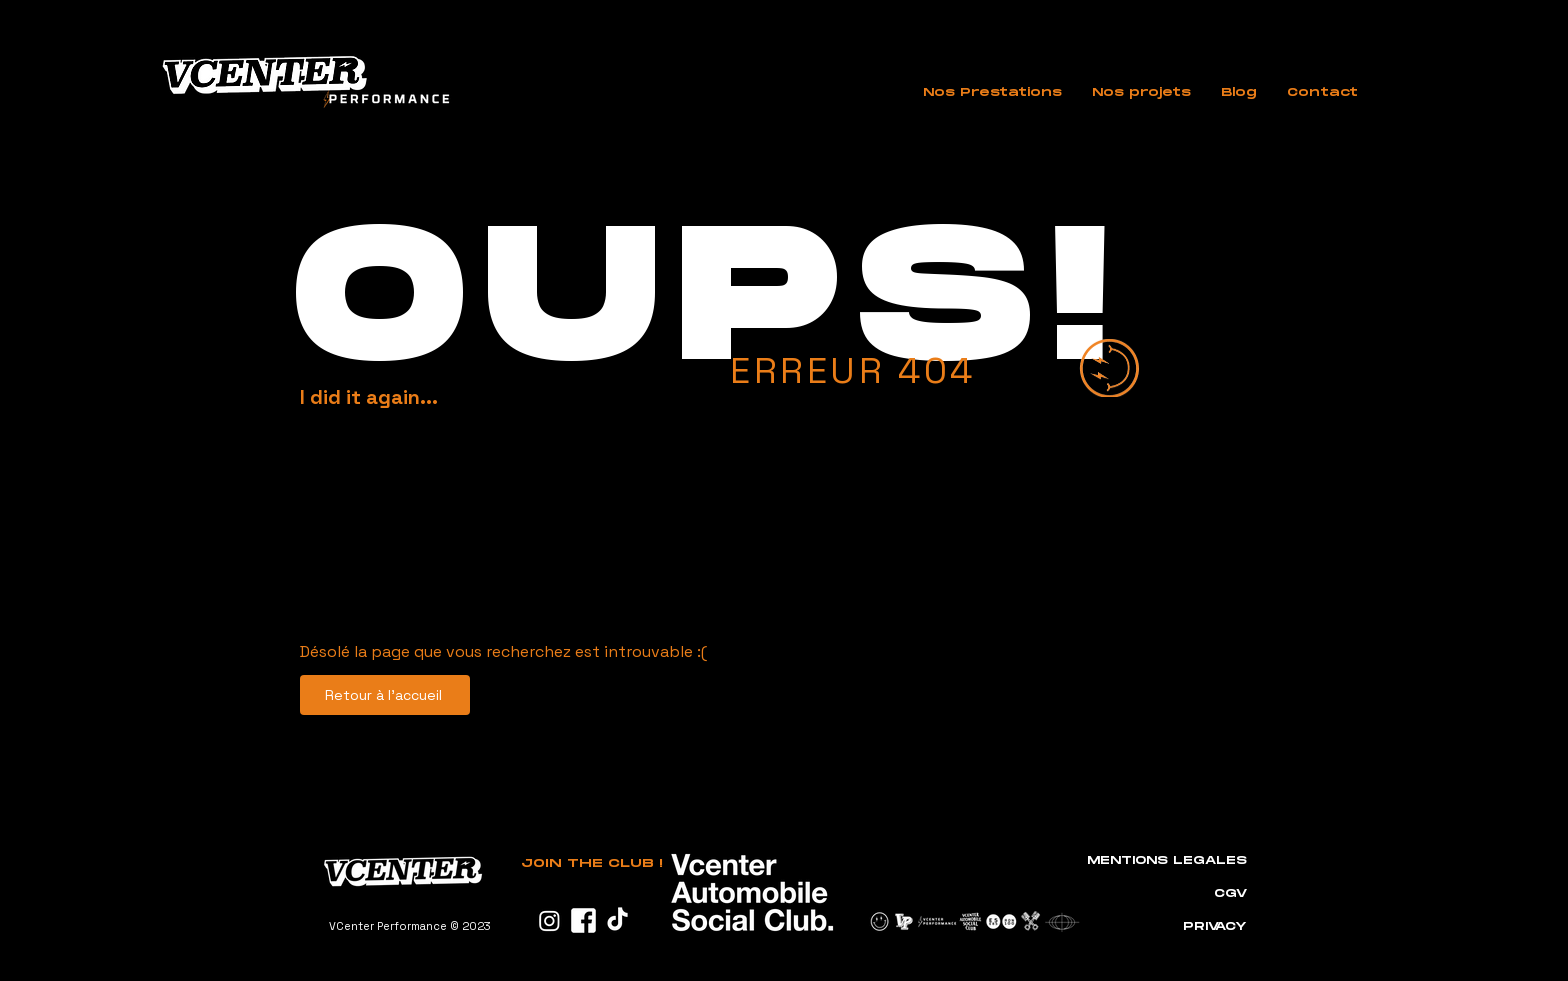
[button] (992, 93)
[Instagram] (549, 920)
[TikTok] (617, 920)
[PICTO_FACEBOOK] (583, 920)
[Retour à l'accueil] (385, 695)
